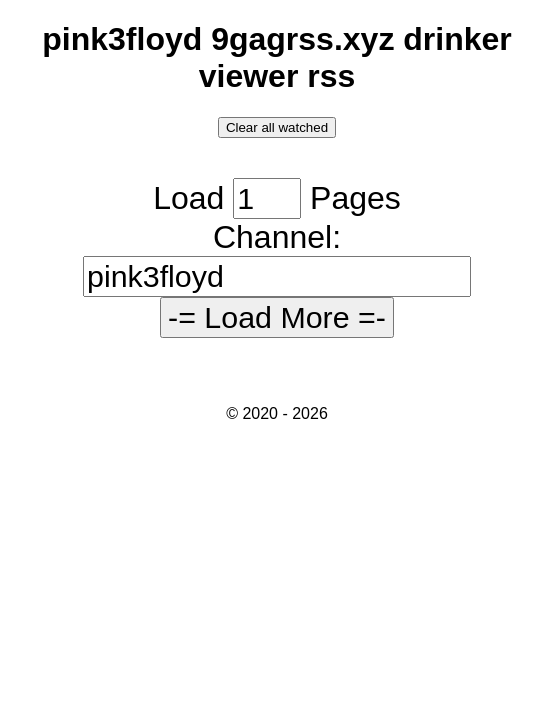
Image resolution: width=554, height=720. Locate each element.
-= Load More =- (277, 317)
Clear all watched (277, 127)
